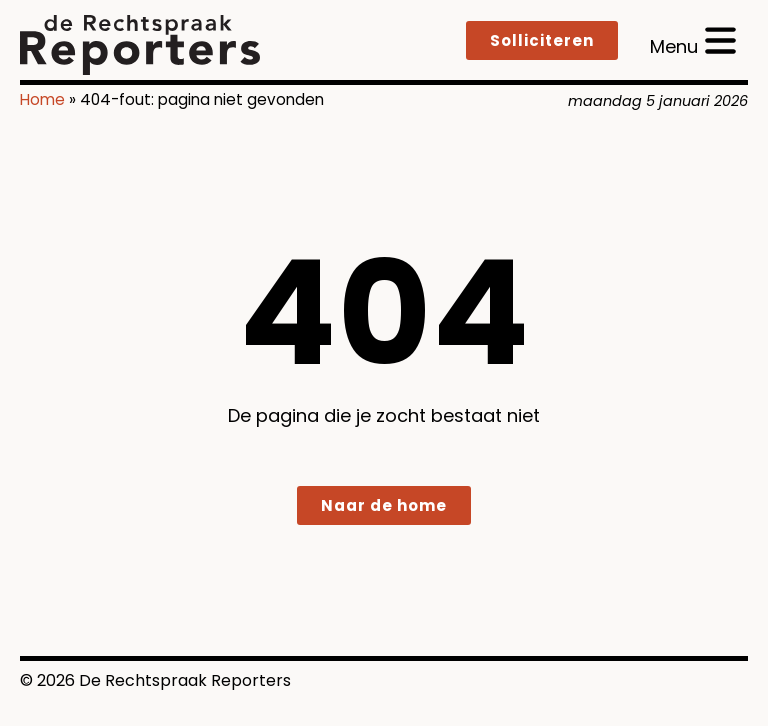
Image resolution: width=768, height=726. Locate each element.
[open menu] (693, 40)
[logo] (140, 45)
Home (42, 99)
